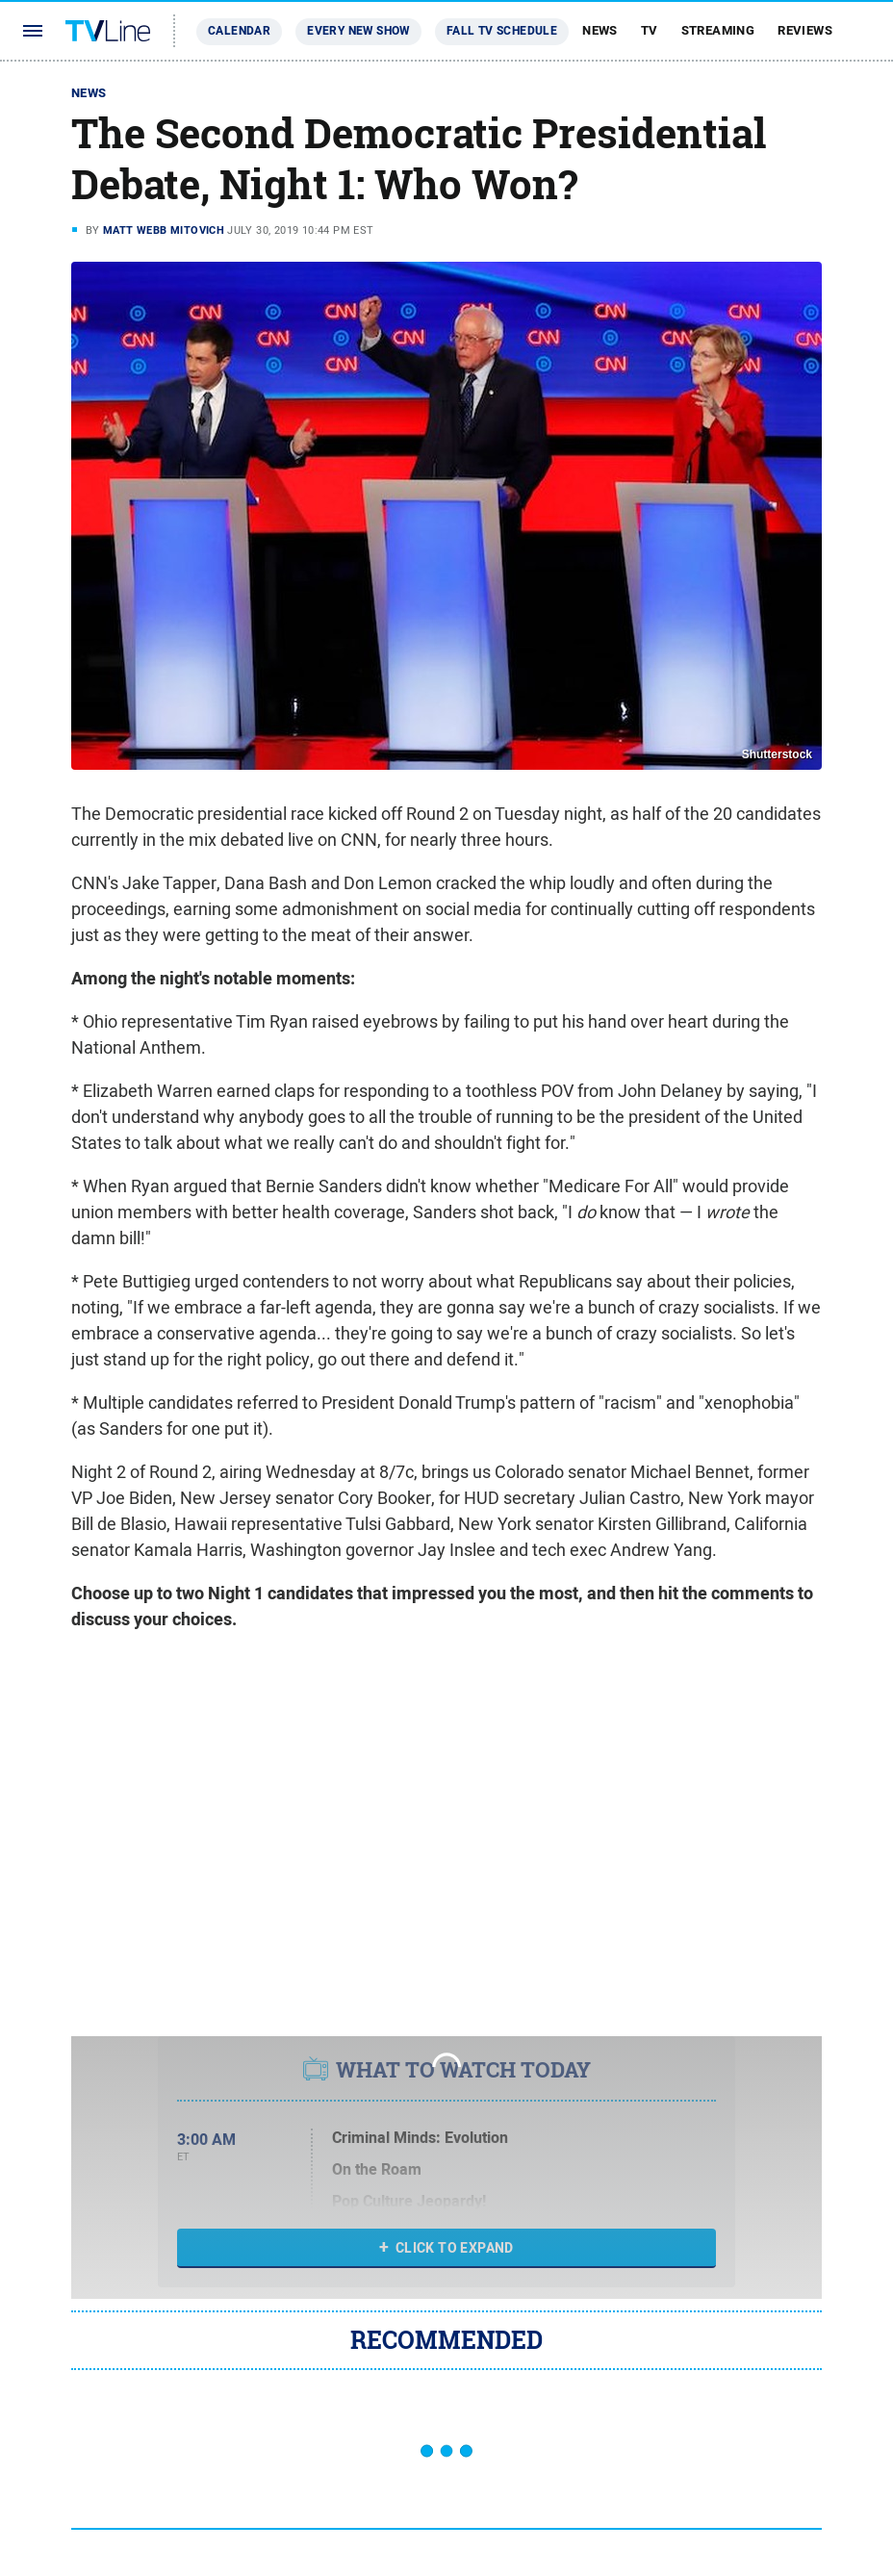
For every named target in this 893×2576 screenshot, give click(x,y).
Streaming (718, 30)
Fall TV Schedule (501, 30)
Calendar (239, 30)
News (600, 30)
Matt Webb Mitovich (163, 230)
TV (649, 30)
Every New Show (358, 30)
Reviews (805, 30)
